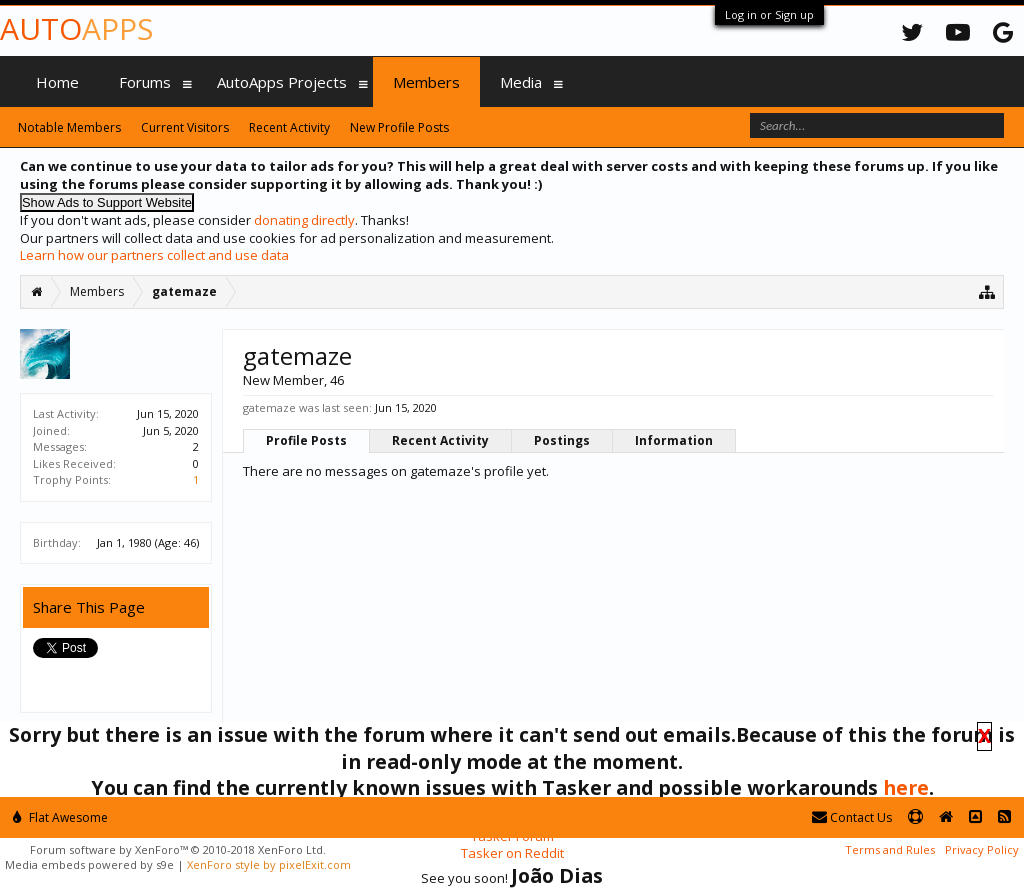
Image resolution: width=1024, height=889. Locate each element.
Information (674, 440)
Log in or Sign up (769, 14)
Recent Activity (440, 440)
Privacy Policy (982, 849)
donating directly (304, 220)
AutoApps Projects (282, 82)
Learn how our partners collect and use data (154, 255)
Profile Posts (306, 440)
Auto (76, 28)
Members (426, 82)
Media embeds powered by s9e (89, 864)
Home (57, 82)
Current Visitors (185, 127)
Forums (145, 82)
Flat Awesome (60, 817)
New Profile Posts (399, 127)
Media (521, 82)
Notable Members (69, 127)
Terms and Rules (890, 849)
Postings (562, 440)
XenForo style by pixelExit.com (269, 864)
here (906, 787)
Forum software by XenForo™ (178, 849)
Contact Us (852, 817)
